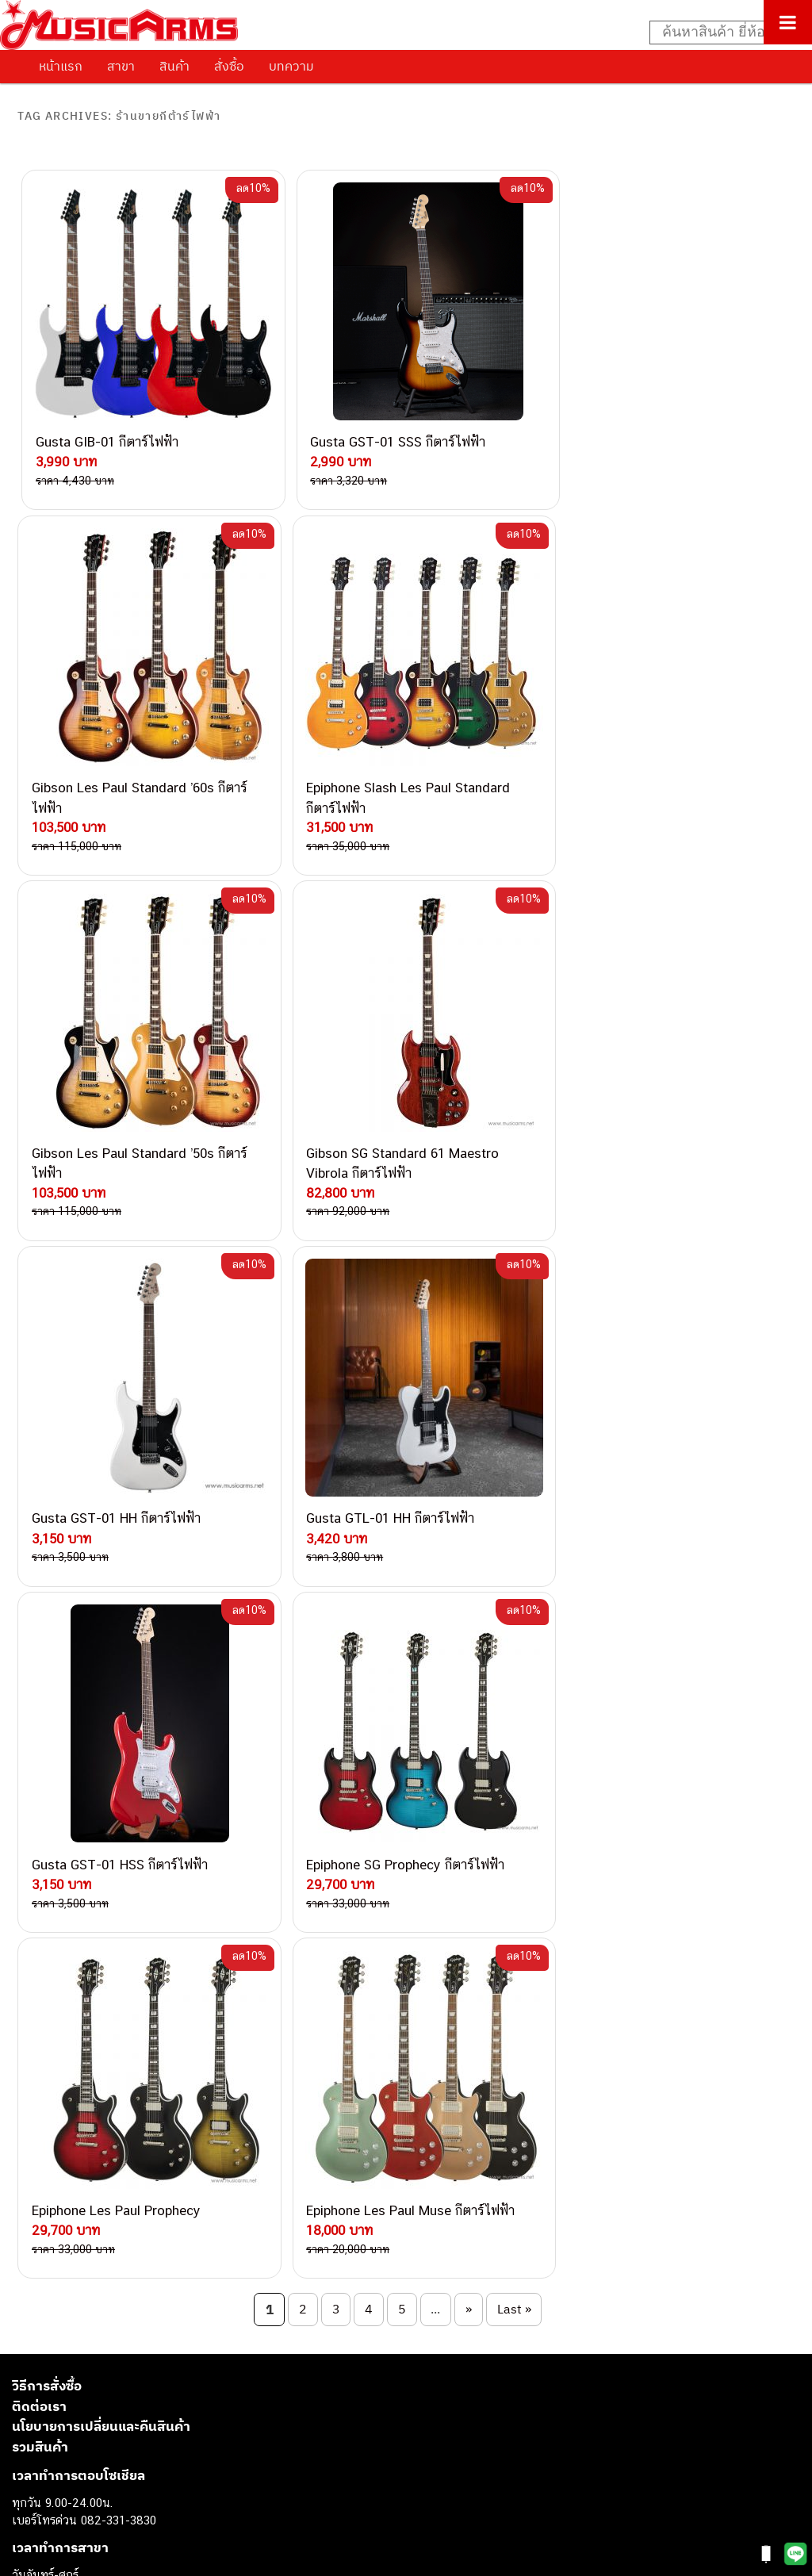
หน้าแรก (60, 66)
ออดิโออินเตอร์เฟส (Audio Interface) (103, 2406)
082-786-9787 (192, 2073)
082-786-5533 (190, 1944)
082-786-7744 (218, 1981)
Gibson (30, 2459)
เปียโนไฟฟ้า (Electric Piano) (83, 2352)
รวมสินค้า (40, 1652)
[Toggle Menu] (788, 22)
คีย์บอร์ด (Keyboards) (66, 2334)
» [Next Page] (468, 1514)
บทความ (291, 66)
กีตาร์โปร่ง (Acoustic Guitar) (83, 2316)
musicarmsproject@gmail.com (125, 2272)
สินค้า (174, 66)
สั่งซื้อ (229, 66)
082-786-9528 (155, 2054)
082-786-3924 (147, 2036)
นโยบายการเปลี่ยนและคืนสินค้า (101, 1632)
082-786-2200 (230, 2018)
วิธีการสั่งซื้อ (47, 1591)
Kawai (27, 2494)
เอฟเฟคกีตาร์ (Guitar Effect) (83, 2370)
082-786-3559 (195, 1908)
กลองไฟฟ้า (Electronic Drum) (85, 2387)
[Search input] (722, 32)
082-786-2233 (246, 2091)
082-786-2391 (224, 2126)
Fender (30, 2441)
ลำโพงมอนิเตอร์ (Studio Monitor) (95, 2423)
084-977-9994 (193, 1962)
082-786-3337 (193, 1926)
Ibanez (30, 2477)
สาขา (121, 66)
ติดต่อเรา (39, 1611)
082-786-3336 (183, 2000)
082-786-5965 (227, 2108)
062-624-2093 (204, 1889)
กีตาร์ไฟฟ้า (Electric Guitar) (80, 2299)
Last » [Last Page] (514, 1514)
